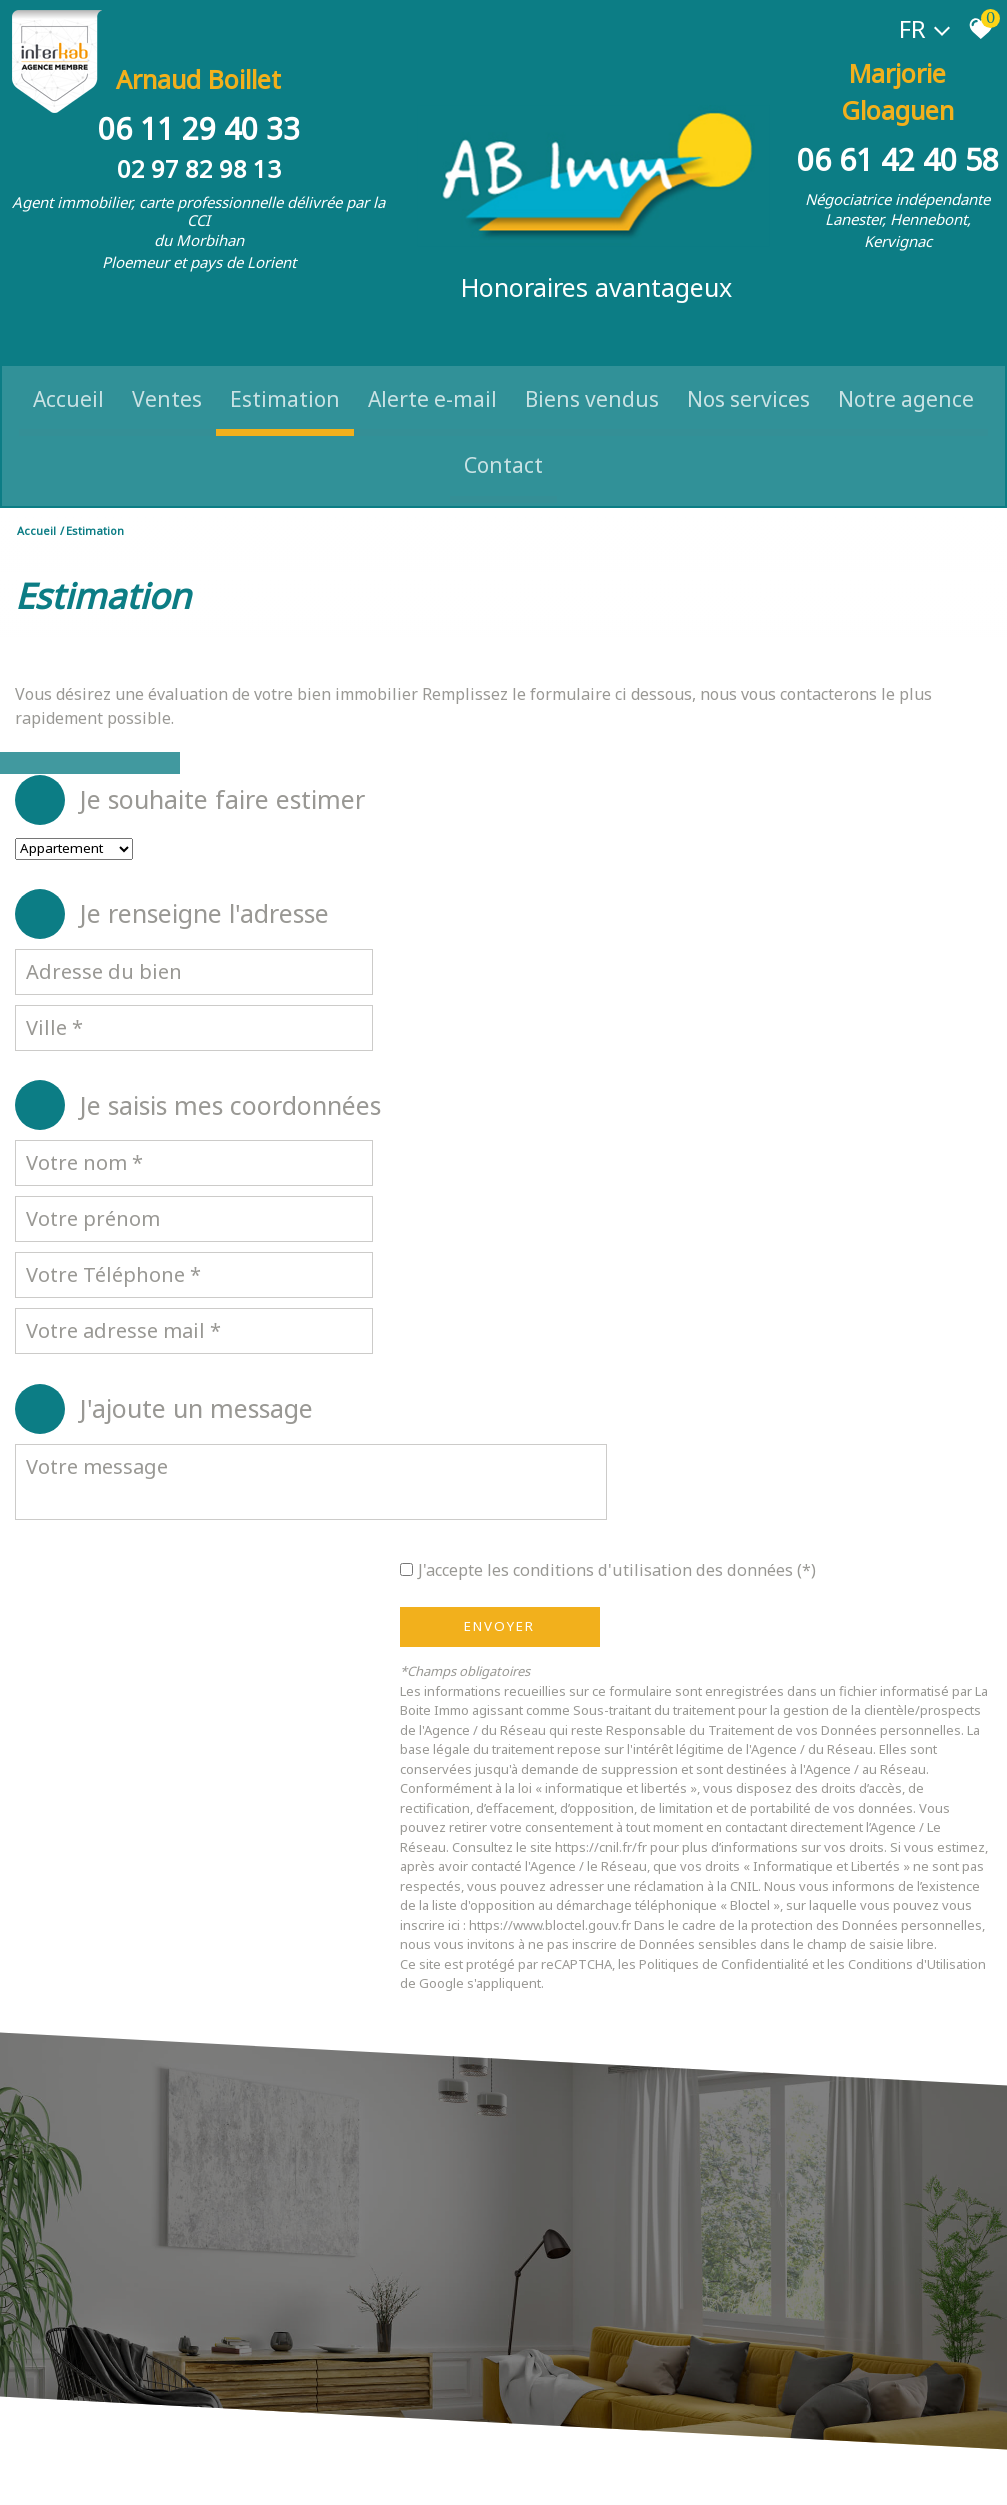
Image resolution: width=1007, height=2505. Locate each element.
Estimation (285, 365)
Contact (503, 432)
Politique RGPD (508, 2470)
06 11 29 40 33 (199, 107)
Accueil (68, 365)
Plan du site (60, 2470)
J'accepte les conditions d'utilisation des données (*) (739, 1139)
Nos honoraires (232, 2470)
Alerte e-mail (432, 365)
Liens (291, 2470)
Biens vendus (592, 365)
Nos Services (748, 365)
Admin (328, 2470)
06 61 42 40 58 (898, 107)
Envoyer (608, 1197)
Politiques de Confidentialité (833, 1612)
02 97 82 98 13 (199, 147)
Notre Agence (906, 365)
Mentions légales (141, 2470)
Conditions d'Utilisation (578, 1632)
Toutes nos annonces (406, 2470)
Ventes (167, 365)
